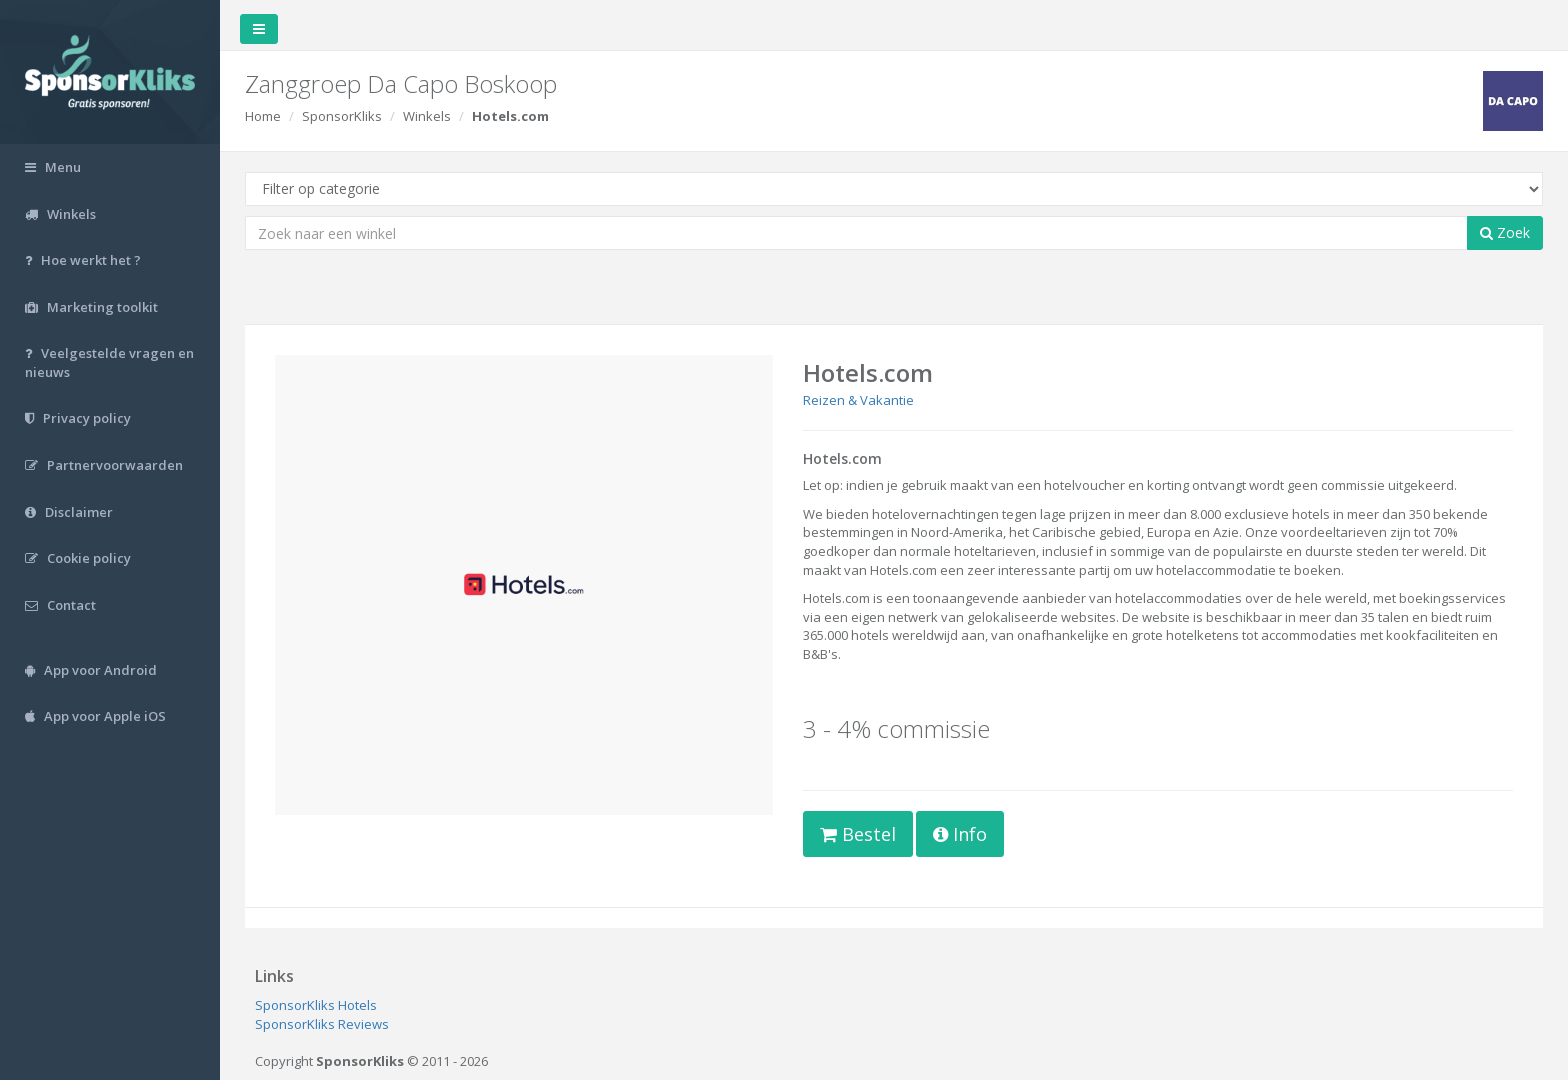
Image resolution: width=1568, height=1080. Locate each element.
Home (263, 116)
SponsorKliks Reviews (322, 1024)
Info (960, 834)
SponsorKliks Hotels (316, 1005)
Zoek (1505, 232)
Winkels (427, 116)
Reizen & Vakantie (858, 400)
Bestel (858, 834)
